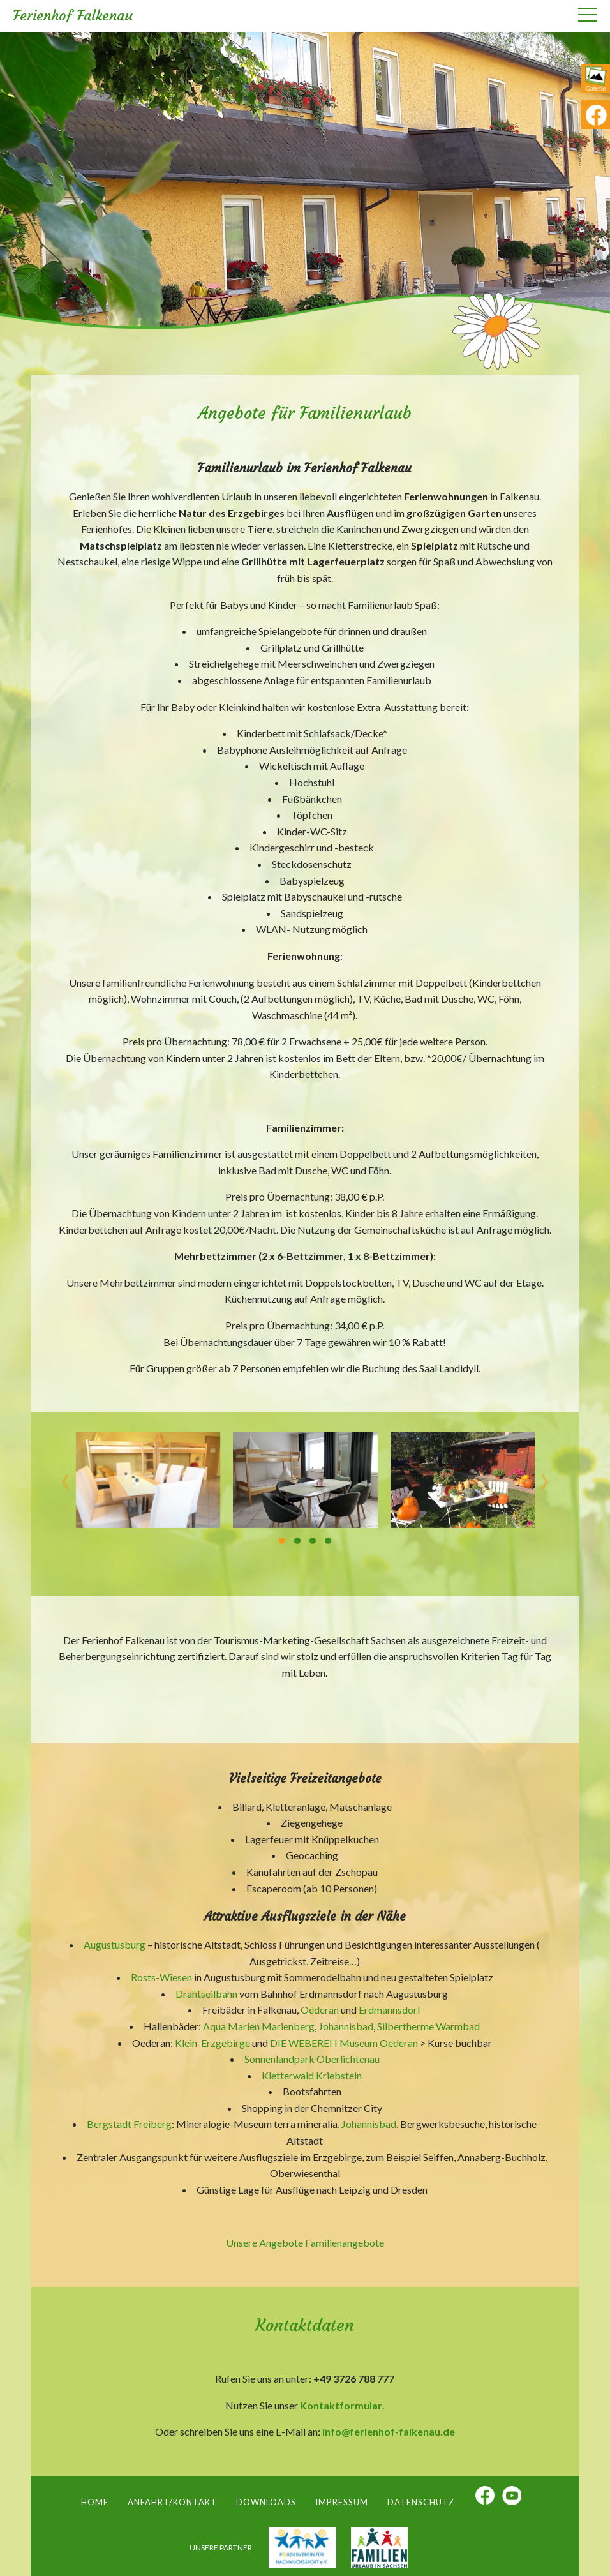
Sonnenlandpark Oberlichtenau (312, 2059)
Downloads (266, 2502)
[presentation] (65, 1477)
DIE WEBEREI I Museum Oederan (344, 2043)
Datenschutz (420, 2502)
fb (595, 114)
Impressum (341, 2502)
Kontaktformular (341, 2405)
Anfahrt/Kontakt (172, 2502)
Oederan (320, 2009)
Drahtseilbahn (206, 1994)
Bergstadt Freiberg (129, 2124)
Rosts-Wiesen (161, 1977)
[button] (282, 1540)
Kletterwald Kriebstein (312, 2075)
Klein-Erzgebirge (212, 2043)
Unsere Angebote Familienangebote (305, 2242)
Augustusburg (114, 1944)
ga (595, 82)
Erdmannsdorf (390, 2009)
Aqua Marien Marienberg (258, 2026)
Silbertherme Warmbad (428, 2026)
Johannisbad (345, 2026)
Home (94, 2502)
